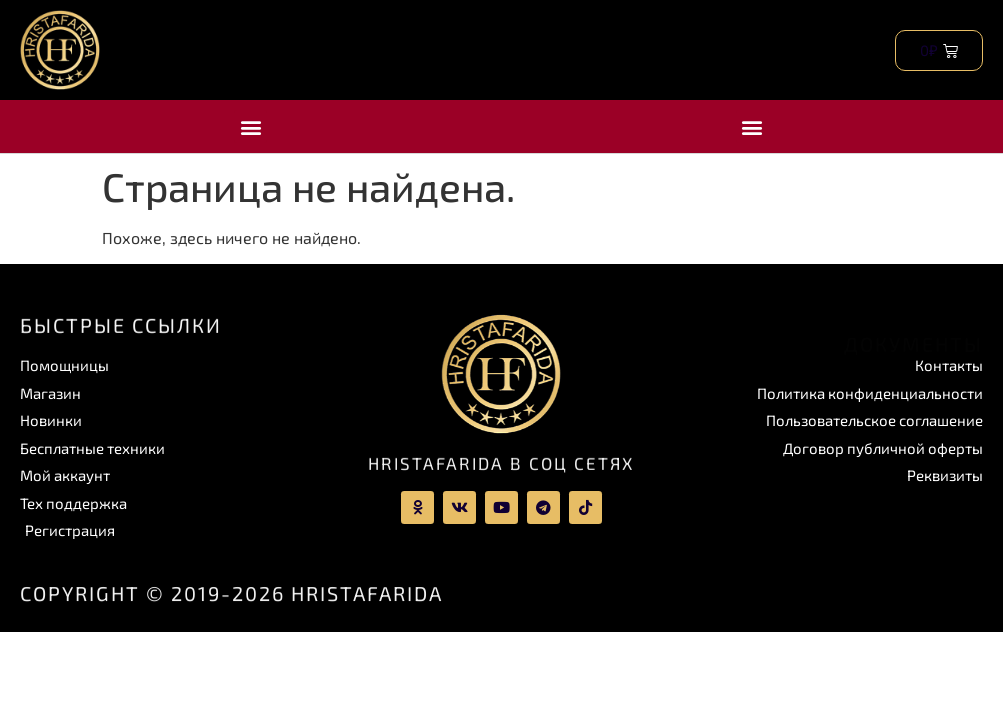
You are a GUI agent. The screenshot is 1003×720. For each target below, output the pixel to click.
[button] (250, 126)
